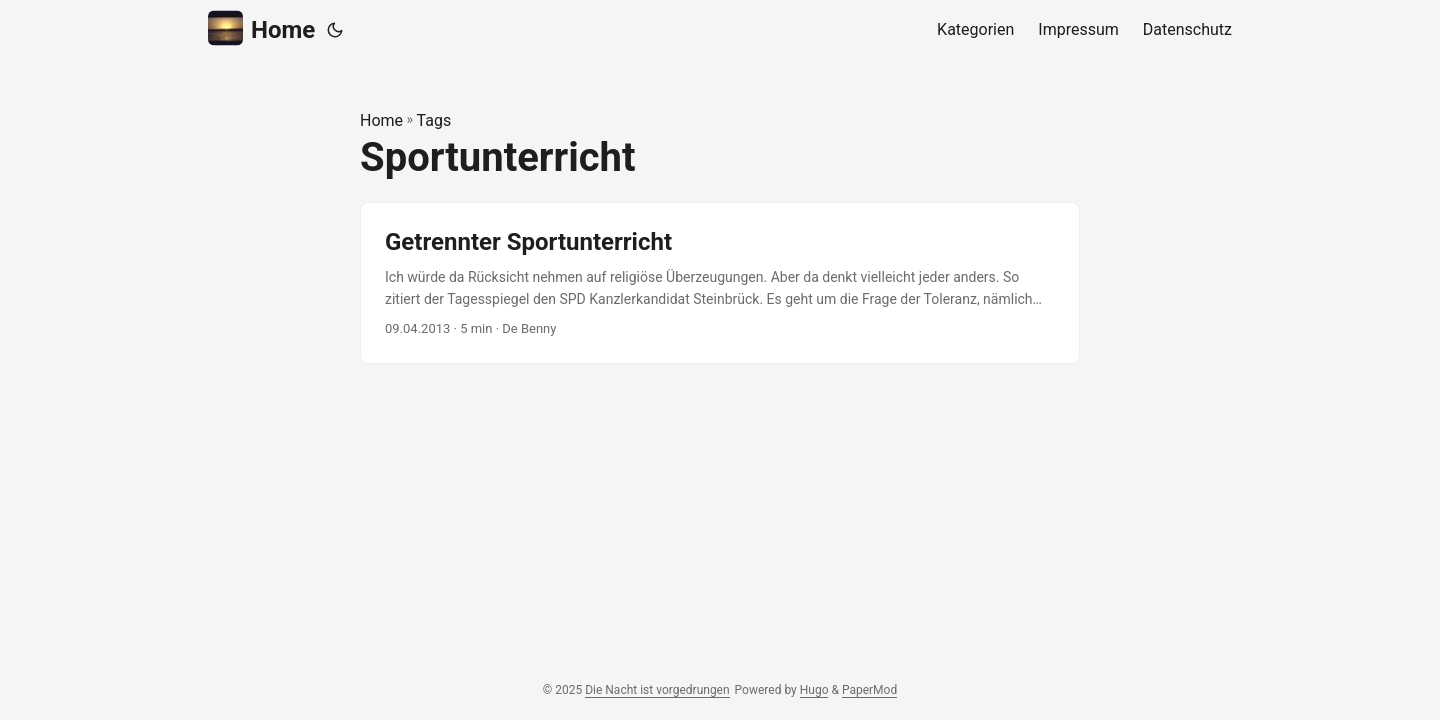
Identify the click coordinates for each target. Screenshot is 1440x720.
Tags (434, 120)
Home (261, 28)
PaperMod (869, 690)
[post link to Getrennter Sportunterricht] (720, 283)
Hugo (814, 690)
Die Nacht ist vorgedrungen (657, 690)
